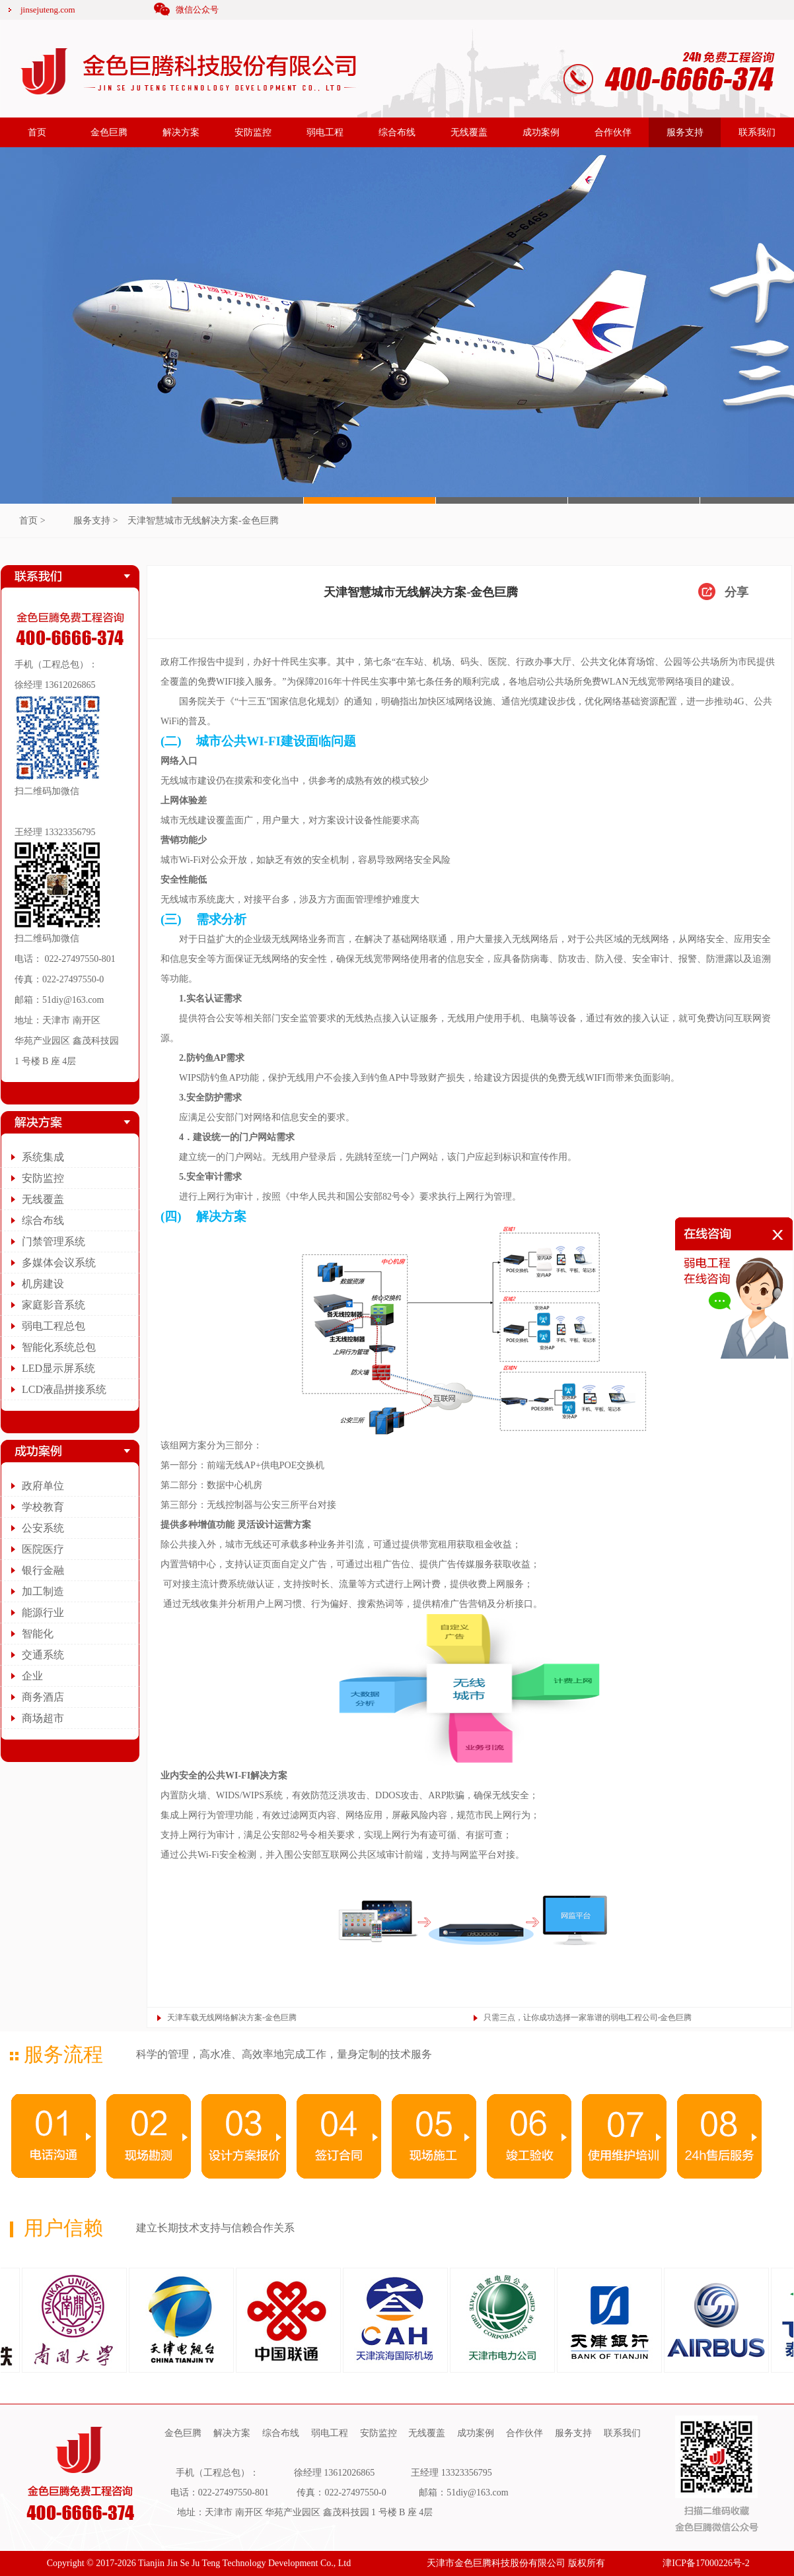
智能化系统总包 (59, 1347)
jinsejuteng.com (47, 10)
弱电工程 (325, 132)
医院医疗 (43, 1549)
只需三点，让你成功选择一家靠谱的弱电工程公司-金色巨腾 (588, 2017)
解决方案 (180, 132)
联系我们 (757, 132)
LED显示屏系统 (58, 1368)
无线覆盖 (469, 132)
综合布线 (397, 132)
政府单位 (43, 1485)
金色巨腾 (108, 132)
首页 (37, 132)
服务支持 (685, 132)
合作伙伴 (613, 132)
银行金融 (43, 1570)
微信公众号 (197, 10)
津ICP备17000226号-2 (706, 2563)
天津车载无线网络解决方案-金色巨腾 (232, 2017)
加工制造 (43, 1591)
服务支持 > (95, 520)
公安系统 (43, 1528)
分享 (736, 592)
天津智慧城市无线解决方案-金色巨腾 (203, 520)
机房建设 (43, 1283)
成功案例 (541, 132)
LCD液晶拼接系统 (64, 1389)
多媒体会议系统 (59, 1262)
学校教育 (43, 1506)
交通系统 (43, 1654)
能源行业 (43, 1612)
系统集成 (43, 1157)
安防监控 (253, 132)
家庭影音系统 (53, 1304)
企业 (32, 1675)
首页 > (32, 520)
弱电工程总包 (53, 1326)
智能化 (38, 1633)
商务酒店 (43, 1697)
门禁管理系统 (53, 1241)
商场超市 (43, 1718)
